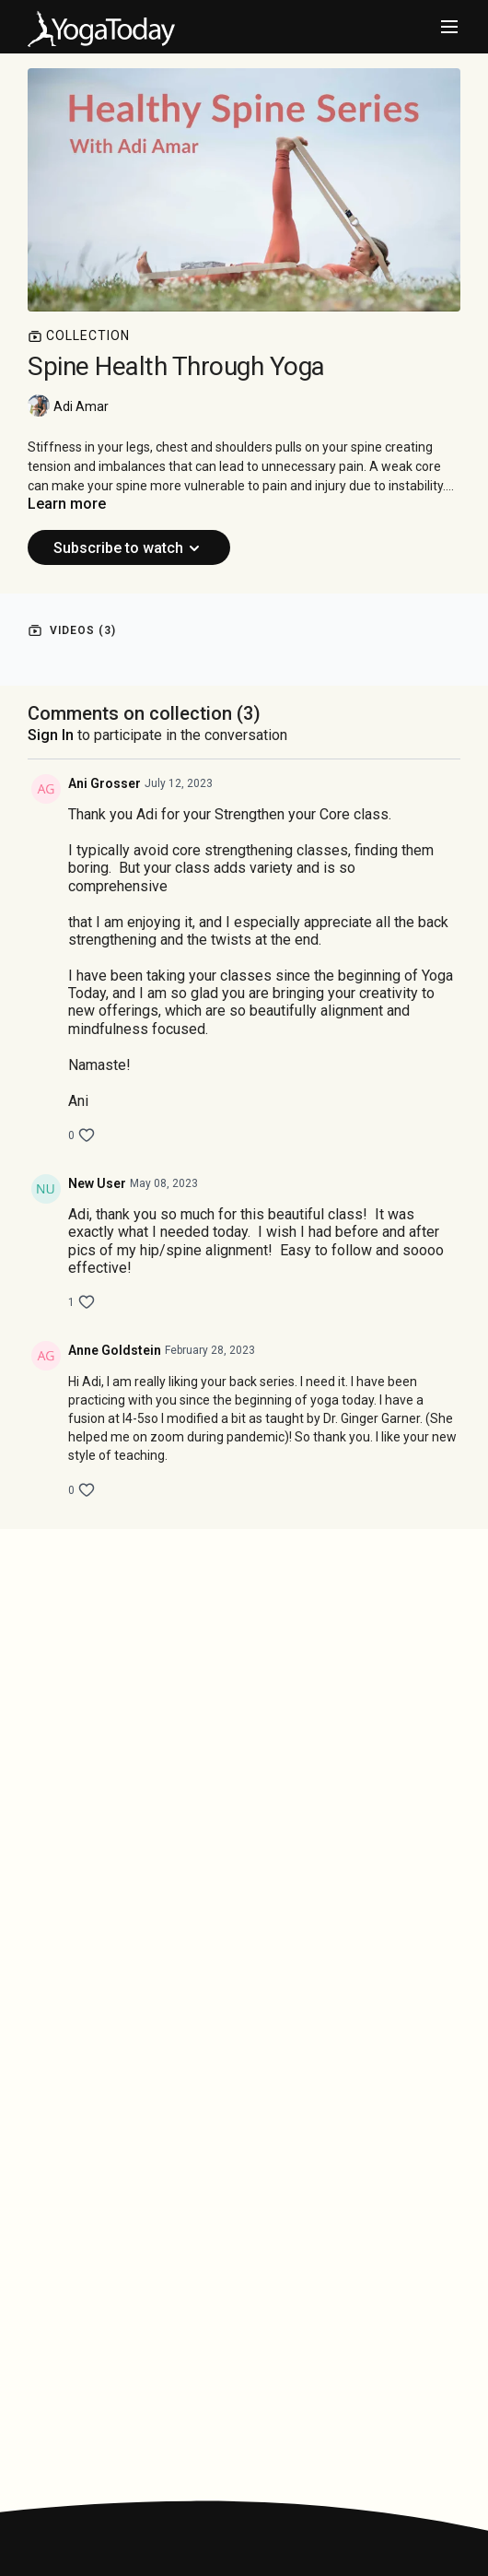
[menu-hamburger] (449, 27)
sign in (51, 735)
